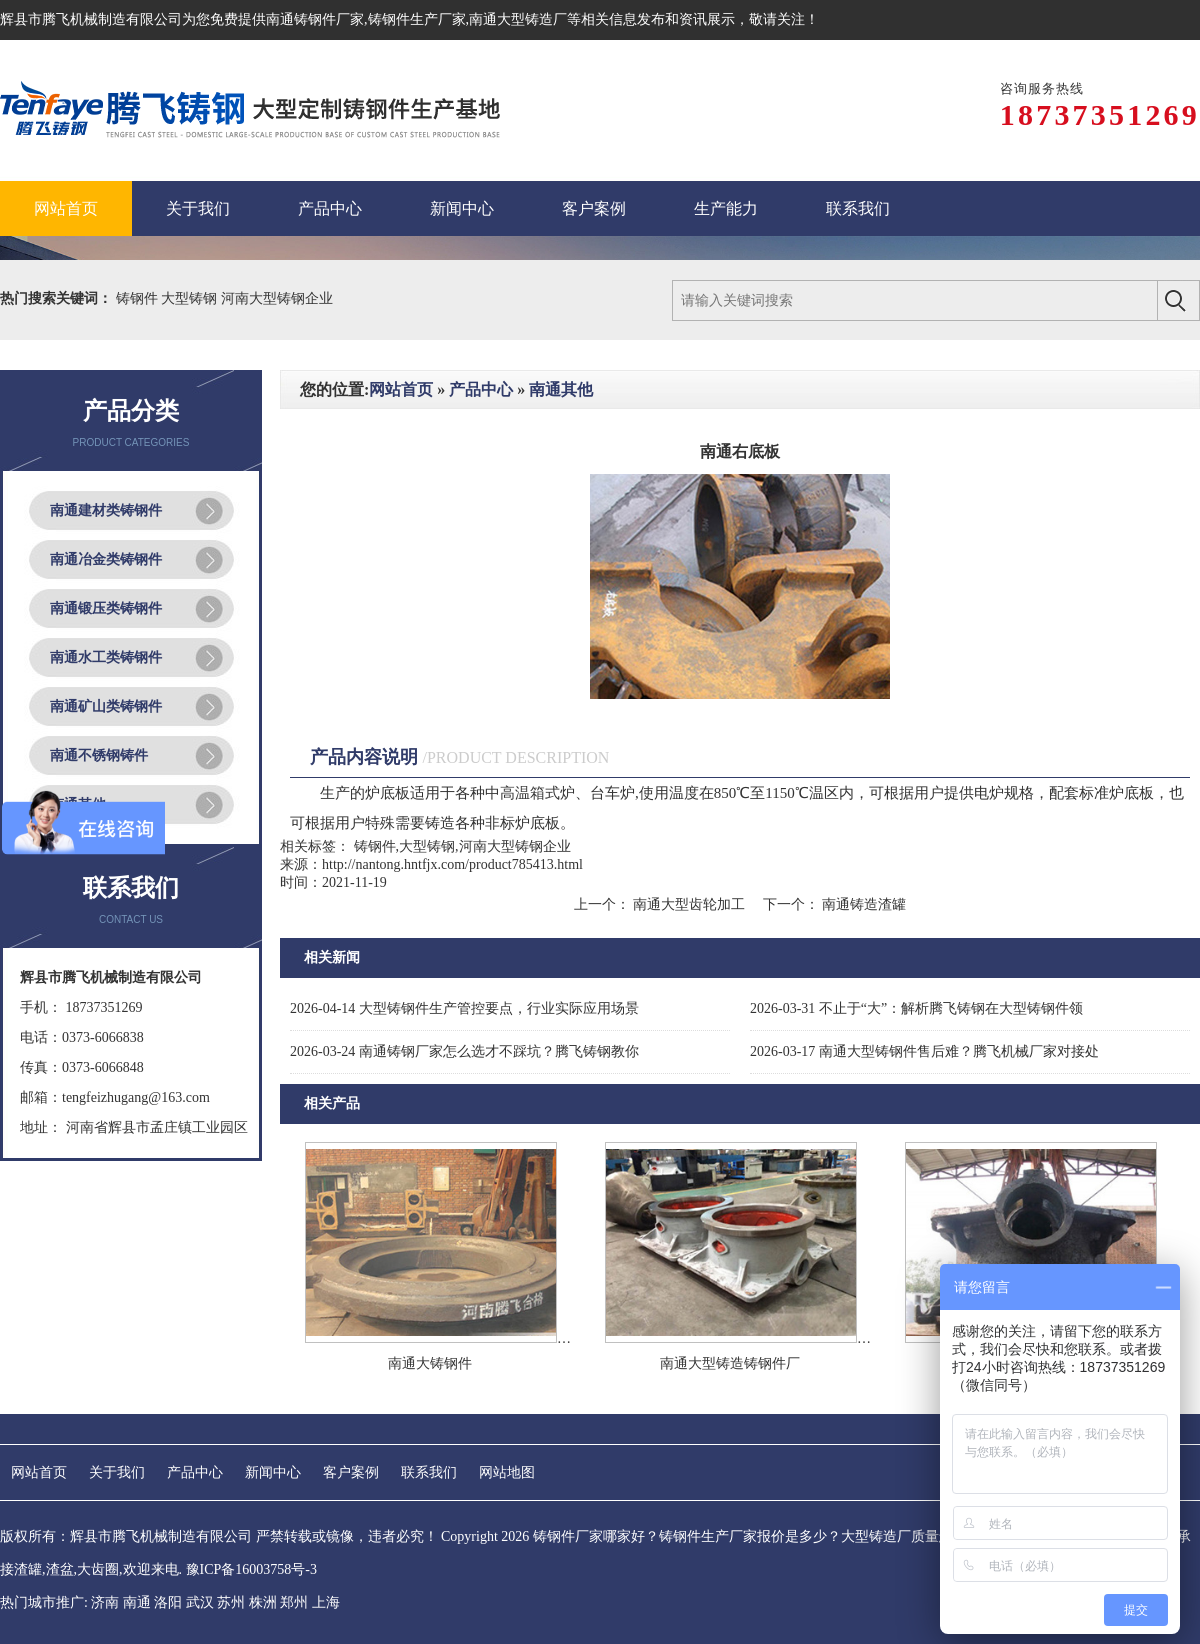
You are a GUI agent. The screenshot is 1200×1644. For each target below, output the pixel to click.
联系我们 (429, 1472)
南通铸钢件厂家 (315, 19)
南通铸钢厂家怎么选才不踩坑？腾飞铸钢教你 (464, 1051)
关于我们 (117, 1472)
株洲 (263, 1602)
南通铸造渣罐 (863, 904)
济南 (105, 1602)
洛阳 (168, 1602)
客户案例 (351, 1472)
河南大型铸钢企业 (277, 298)
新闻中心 (273, 1472)
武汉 (200, 1602)
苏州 (231, 1602)
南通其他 (561, 389)
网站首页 (401, 389)
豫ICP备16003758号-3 (251, 1569)
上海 (326, 1602)
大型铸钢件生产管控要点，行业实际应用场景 (464, 1008)
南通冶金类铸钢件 (106, 559)
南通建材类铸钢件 (106, 510)
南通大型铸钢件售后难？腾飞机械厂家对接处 (924, 1051)
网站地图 (507, 1472)
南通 (137, 1602)
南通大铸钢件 (430, 1363)
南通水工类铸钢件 (106, 657)
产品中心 (481, 389)
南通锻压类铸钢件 (106, 608)
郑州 (294, 1602)
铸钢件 (139, 298)
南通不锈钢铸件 (99, 755)
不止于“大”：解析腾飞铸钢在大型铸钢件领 (916, 1008)
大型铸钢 (191, 298)
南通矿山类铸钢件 (106, 706)
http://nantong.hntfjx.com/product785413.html (452, 864)
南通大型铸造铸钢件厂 (730, 1363)
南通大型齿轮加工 (689, 904)
